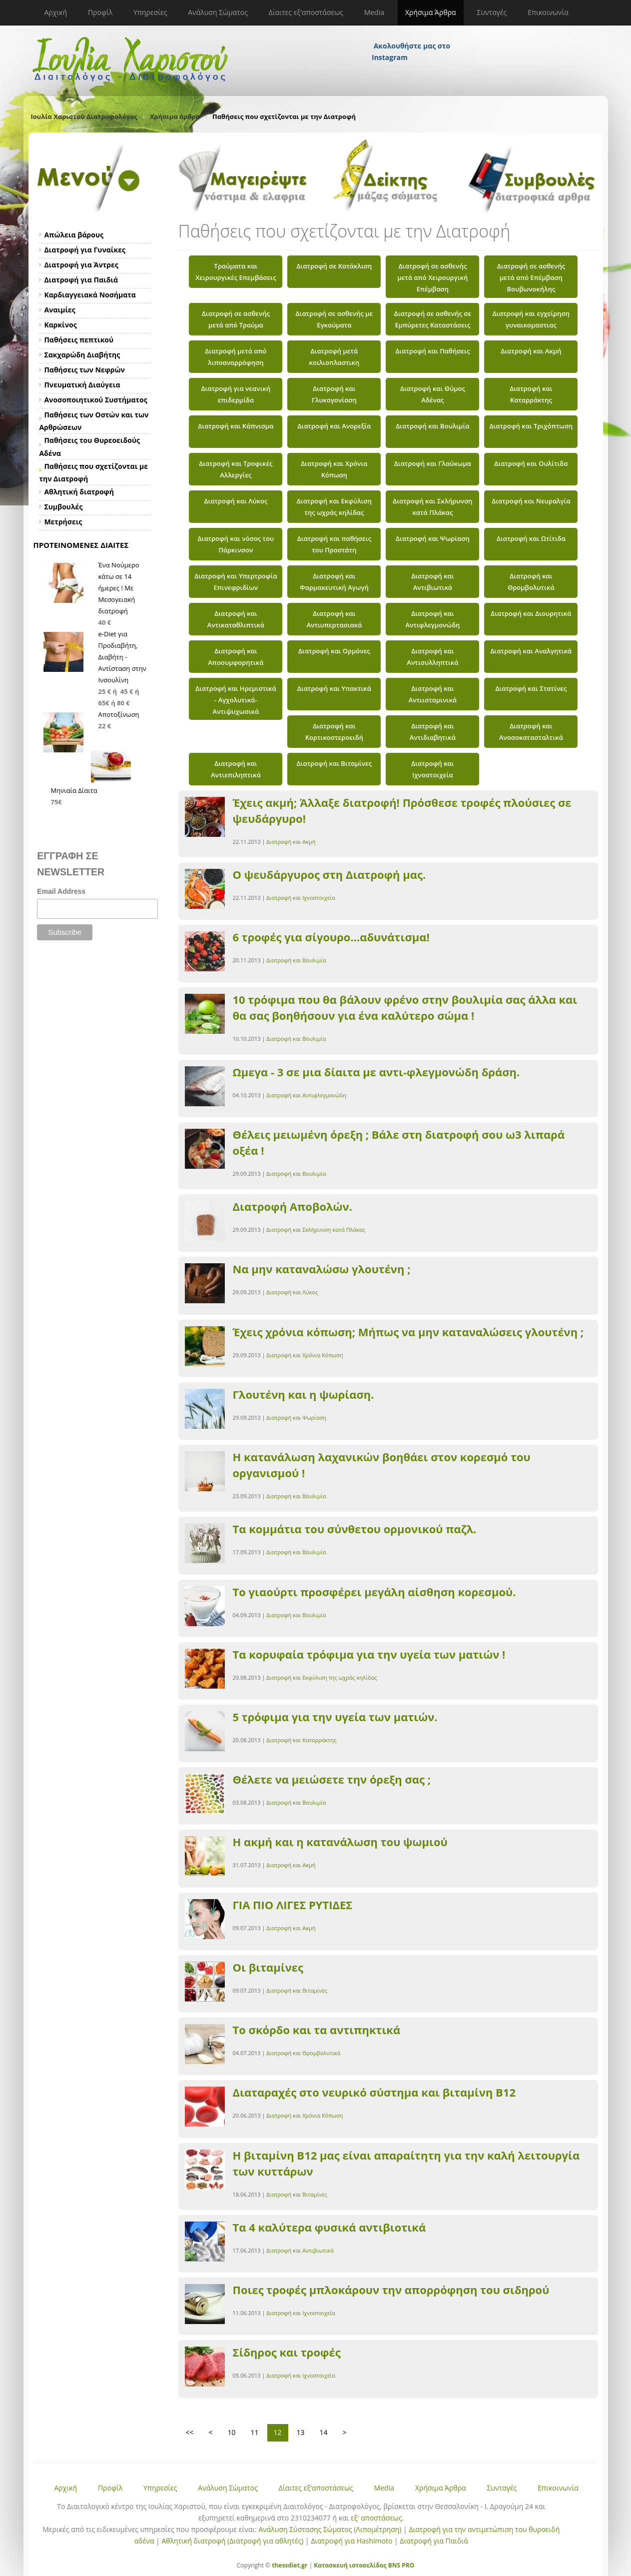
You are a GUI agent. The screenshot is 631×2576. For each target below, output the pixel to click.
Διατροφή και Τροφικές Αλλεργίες (235, 469)
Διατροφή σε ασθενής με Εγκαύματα (334, 319)
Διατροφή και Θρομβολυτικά (531, 581)
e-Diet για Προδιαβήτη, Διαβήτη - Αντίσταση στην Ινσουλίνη (122, 656)
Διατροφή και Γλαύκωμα (432, 463)
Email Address (61, 891)
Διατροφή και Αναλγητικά (531, 650)
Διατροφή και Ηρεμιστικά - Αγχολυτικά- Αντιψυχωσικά (235, 700)
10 (232, 2432)
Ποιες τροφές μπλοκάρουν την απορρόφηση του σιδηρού (391, 2289)
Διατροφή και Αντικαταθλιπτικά (235, 619)
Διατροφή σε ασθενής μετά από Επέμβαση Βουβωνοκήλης (531, 277)
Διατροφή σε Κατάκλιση (334, 265)
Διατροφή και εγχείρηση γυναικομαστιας (531, 319)
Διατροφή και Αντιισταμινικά (433, 694)
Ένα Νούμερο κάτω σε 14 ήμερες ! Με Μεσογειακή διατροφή (118, 587)
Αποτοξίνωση (118, 714)
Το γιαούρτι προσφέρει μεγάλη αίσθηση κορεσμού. (374, 1591)
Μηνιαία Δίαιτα (74, 790)
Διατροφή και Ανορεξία (334, 425)
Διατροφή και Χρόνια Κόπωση (334, 469)
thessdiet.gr (289, 2565)
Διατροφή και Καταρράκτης (531, 394)
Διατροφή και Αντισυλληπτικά (432, 656)
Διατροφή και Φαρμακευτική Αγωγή (334, 581)
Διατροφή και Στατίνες (531, 688)
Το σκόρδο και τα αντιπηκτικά (317, 2029)
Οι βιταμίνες (268, 1967)
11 (255, 2432)
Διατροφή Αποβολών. (292, 1206)
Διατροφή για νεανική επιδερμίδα (236, 394)
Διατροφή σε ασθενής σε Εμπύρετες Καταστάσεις (433, 319)
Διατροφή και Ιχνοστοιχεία (432, 769)
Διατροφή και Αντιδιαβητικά (433, 731)
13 (301, 2432)
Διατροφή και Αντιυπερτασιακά (334, 619)
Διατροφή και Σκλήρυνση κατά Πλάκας (432, 506)
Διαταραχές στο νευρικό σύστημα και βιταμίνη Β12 (374, 2092)
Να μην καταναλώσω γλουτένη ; (322, 1268)
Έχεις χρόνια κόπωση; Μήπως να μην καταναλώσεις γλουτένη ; (408, 1331)
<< (190, 2432)
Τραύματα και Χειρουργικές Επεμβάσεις (235, 271)
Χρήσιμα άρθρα (175, 116)
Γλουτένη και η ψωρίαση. (303, 1394)
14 (324, 2432)
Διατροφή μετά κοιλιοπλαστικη (334, 356)
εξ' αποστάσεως (376, 2518)
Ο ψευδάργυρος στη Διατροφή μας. (329, 874)
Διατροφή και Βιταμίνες (334, 763)
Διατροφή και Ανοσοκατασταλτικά (531, 731)
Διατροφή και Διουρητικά (531, 613)
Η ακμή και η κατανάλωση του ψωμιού (340, 1841)
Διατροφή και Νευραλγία (531, 500)
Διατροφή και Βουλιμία (432, 425)
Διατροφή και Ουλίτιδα (531, 463)
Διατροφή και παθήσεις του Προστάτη (334, 544)
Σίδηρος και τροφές (287, 2352)
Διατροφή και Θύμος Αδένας (432, 394)
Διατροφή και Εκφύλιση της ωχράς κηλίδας (334, 506)
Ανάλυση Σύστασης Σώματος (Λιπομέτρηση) (329, 2529)
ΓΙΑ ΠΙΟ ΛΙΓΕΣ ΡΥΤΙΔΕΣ (293, 1904)
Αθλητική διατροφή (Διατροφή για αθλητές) (232, 2541)
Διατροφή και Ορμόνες (334, 650)
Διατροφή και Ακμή (531, 350)
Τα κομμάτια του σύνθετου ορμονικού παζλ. (355, 1528)
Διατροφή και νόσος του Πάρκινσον (236, 544)
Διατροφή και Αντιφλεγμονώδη (432, 619)
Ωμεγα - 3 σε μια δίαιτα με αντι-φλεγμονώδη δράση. (376, 1071)
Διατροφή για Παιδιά (434, 2541)
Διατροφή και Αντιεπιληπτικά (236, 769)
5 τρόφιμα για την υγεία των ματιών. (335, 1716)
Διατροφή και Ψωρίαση (433, 538)
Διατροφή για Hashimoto (351, 2541)
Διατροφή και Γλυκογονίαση (334, 394)
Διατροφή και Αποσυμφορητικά (235, 656)
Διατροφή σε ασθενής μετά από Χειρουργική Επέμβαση (432, 277)
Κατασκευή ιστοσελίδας (350, 2565)
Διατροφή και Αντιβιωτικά (432, 581)
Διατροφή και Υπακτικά (334, 688)
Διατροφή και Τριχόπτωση (531, 425)
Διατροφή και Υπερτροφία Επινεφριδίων (235, 581)
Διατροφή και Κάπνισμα (235, 425)
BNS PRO (401, 2565)
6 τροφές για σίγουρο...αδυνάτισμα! (331, 936)
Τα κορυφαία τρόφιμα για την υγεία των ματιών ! (369, 1654)
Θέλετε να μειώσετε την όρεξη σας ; (332, 1779)
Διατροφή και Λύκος (235, 500)
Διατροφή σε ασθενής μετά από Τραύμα (236, 319)
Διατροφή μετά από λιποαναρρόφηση (235, 356)
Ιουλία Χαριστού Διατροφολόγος (84, 116)
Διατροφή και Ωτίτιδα (531, 538)
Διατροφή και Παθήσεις (432, 350)
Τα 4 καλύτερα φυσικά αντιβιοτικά (329, 2227)
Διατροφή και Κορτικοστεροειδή (334, 731)
